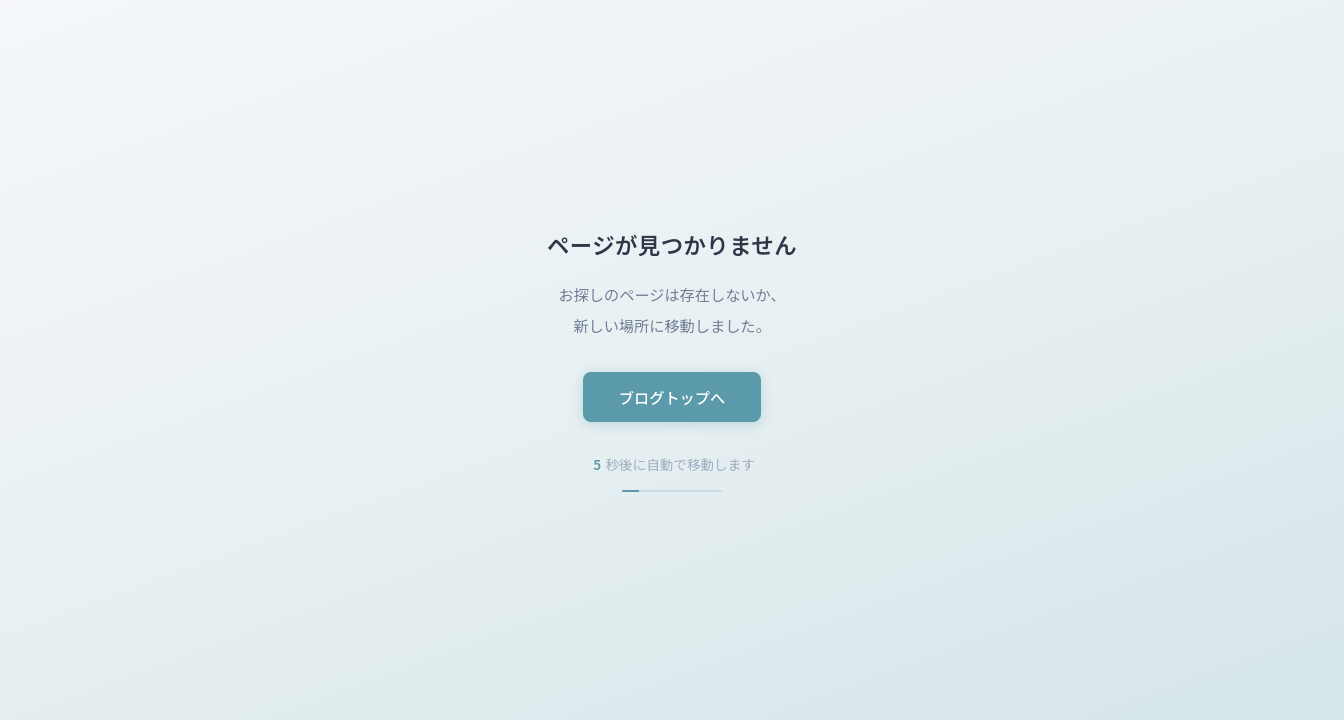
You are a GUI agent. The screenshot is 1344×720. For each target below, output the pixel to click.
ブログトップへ (672, 397)
